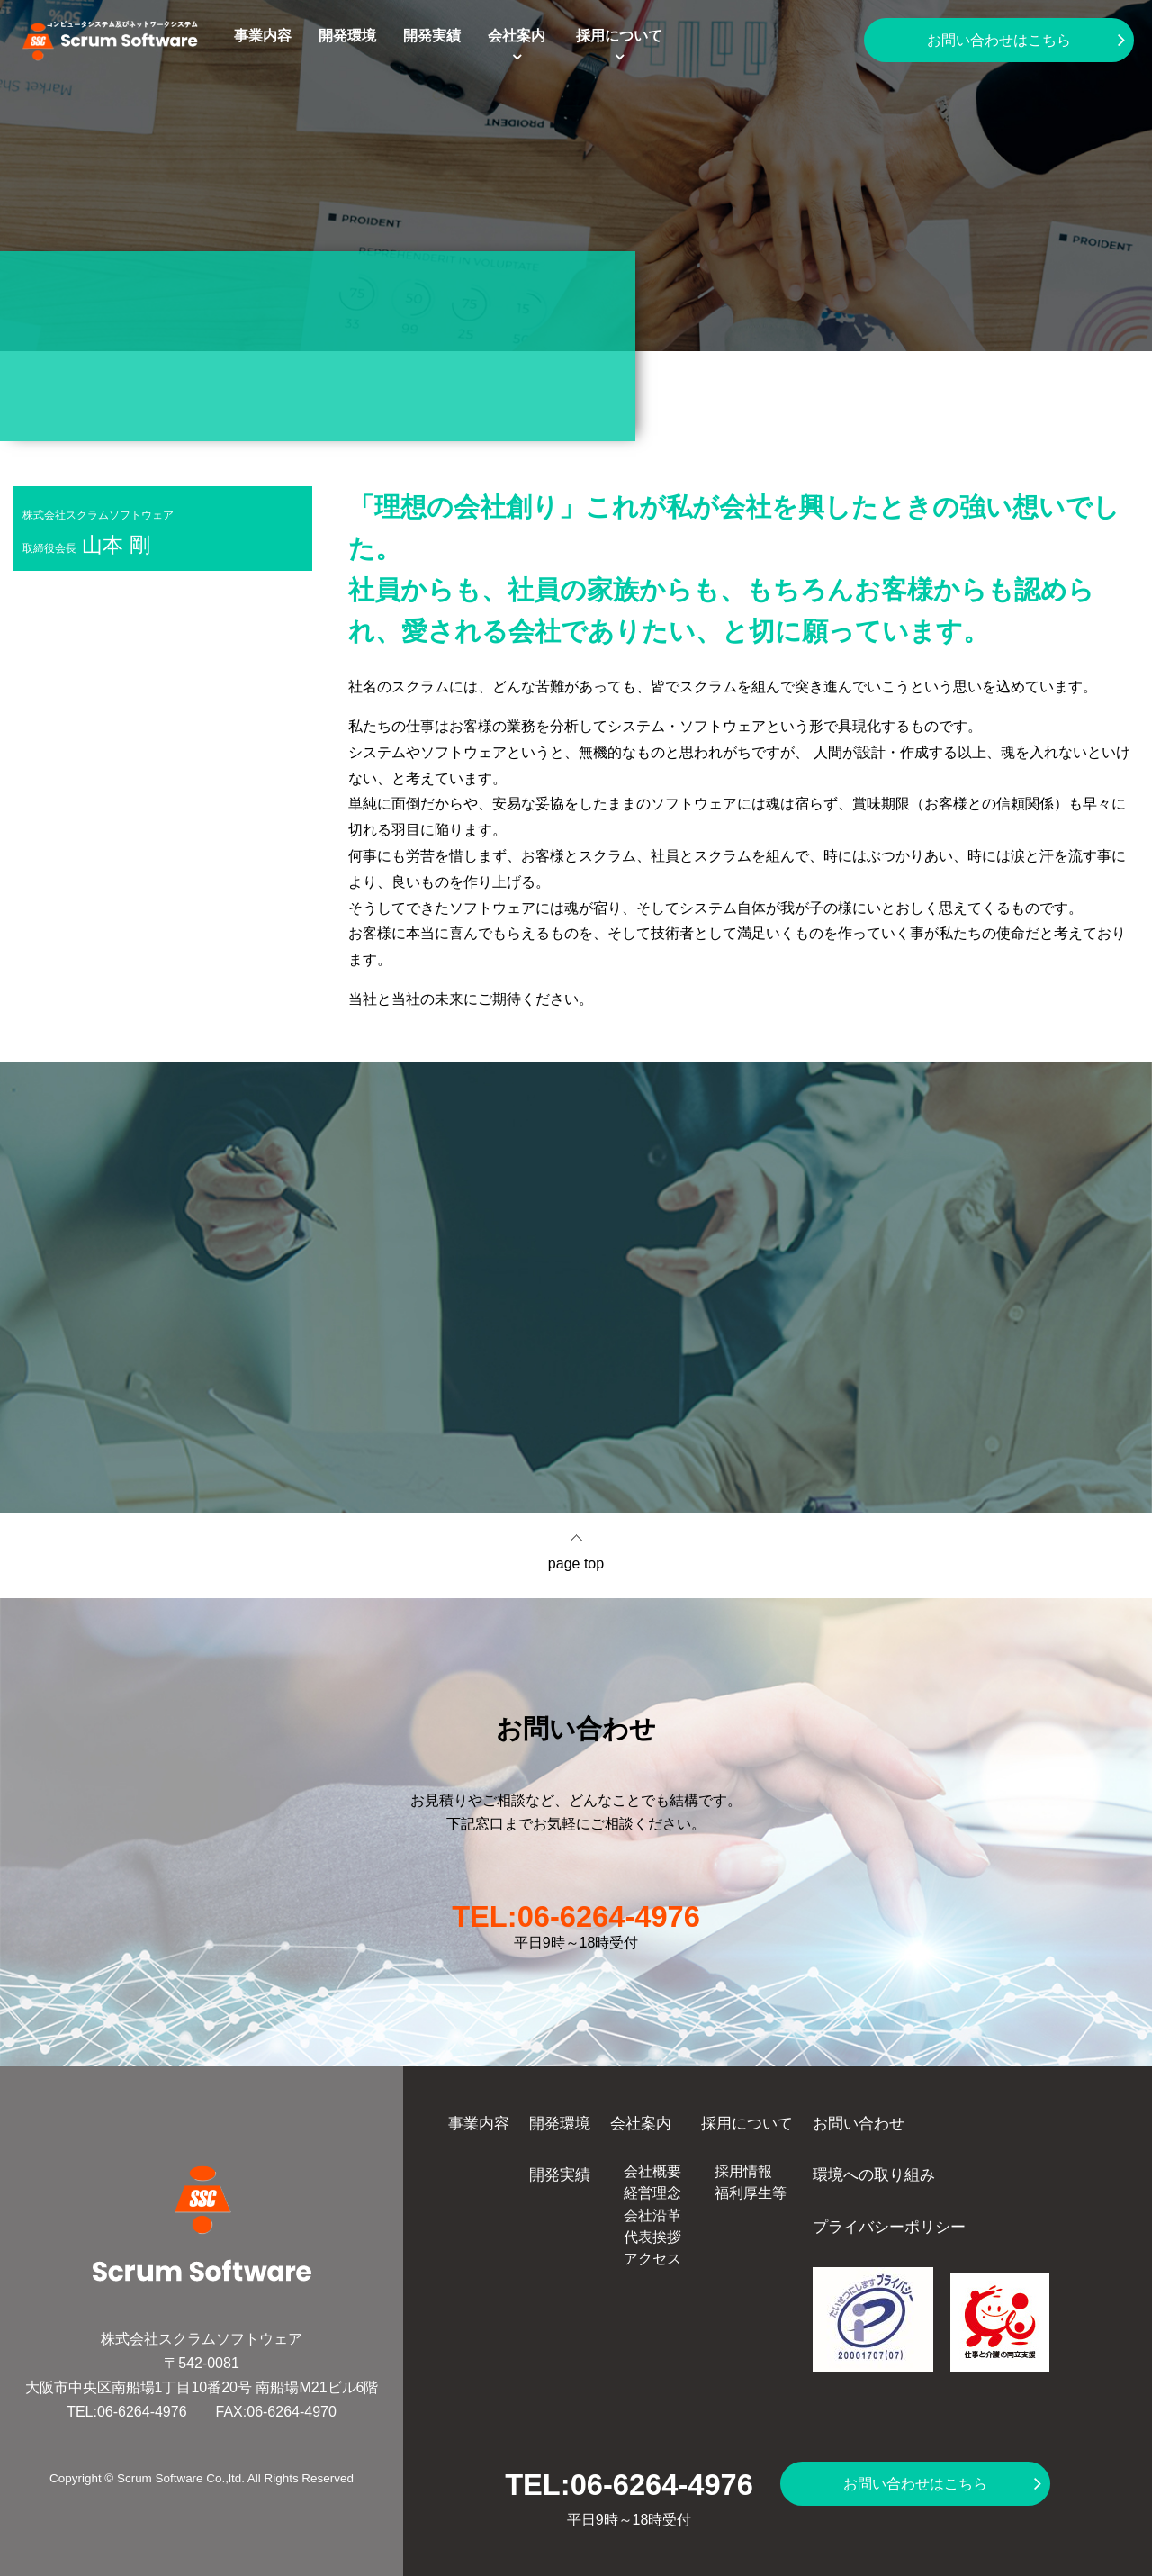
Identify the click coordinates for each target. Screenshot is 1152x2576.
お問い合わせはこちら (999, 40)
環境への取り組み (874, 2174)
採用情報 (743, 2171)
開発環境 (347, 35)
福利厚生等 (751, 2193)
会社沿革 (652, 2215)
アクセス (652, 2258)
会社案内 (516, 35)
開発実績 (432, 35)
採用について (619, 35)
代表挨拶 (652, 2237)
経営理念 (652, 2193)
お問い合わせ (858, 2123)
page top (576, 1563)
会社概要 (652, 2171)
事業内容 (263, 35)
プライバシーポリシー (889, 2227)
